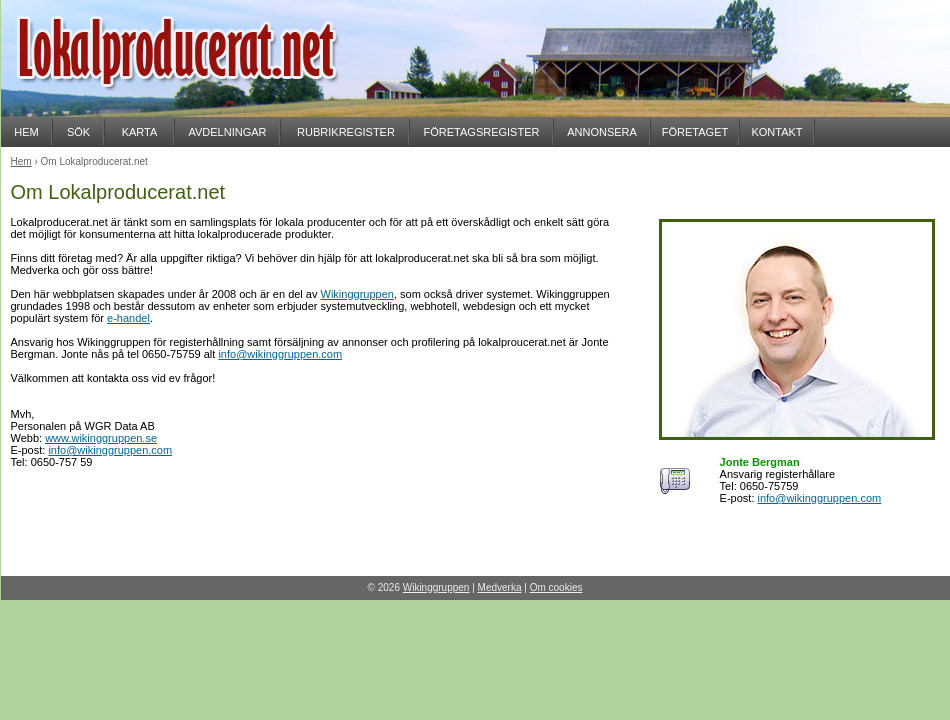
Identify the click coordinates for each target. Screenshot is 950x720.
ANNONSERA (602, 132)
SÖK (78, 132)
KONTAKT (776, 132)
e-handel (128, 318)
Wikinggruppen (357, 294)
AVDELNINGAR (227, 132)
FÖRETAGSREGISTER (482, 132)
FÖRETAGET (695, 132)
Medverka (500, 587)
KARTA (140, 132)
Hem (21, 161)
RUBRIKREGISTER (346, 132)
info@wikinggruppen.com (280, 354)
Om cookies (556, 587)
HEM (26, 132)
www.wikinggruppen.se (101, 438)
